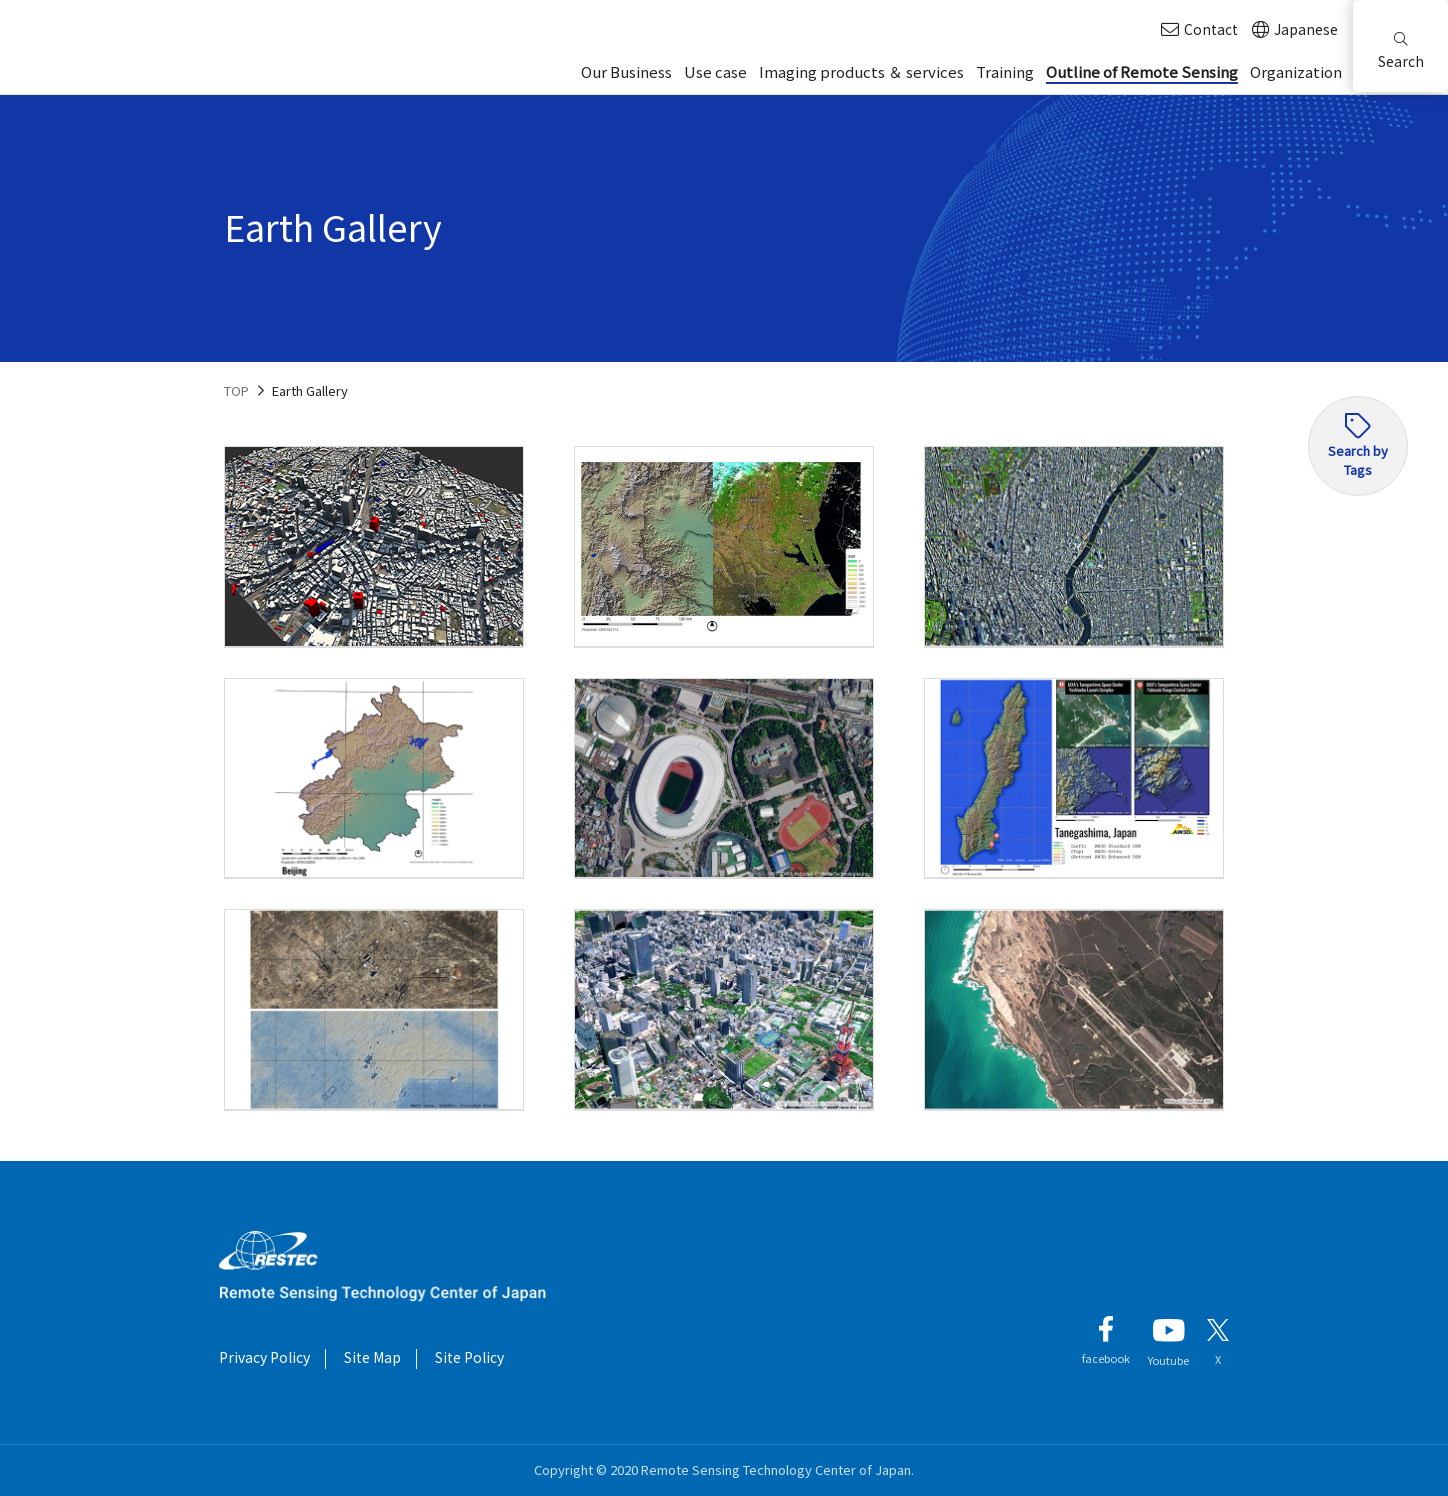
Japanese (1295, 29)
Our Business (626, 71)
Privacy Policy (264, 1357)
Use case (715, 71)
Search (1401, 51)
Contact (1199, 29)
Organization (1296, 71)
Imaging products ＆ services (861, 71)
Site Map (372, 1357)
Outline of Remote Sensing (1142, 71)
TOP (236, 390)
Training (1005, 71)
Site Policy (469, 1357)
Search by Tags (1358, 459)
